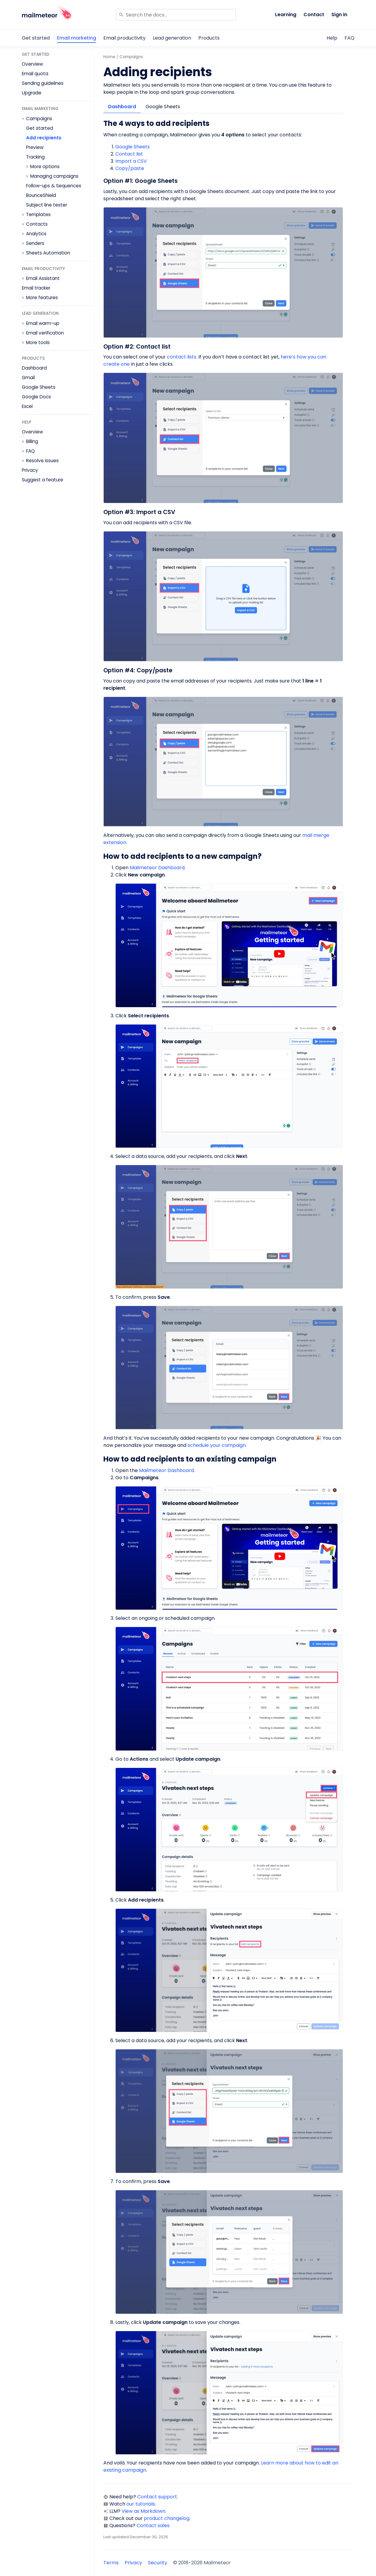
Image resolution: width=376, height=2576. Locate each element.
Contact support (157, 2496)
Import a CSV (131, 161)
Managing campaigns (54, 176)
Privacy (30, 470)
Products (209, 37)
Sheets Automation (48, 253)
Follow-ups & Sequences (53, 186)
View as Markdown (143, 2511)
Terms (111, 2562)
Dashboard (34, 368)
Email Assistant (43, 278)
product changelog (166, 2518)
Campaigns (39, 119)
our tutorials (140, 2503)
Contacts (37, 224)
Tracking (35, 157)
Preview (34, 147)
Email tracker (36, 288)
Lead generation (172, 37)
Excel (27, 406)
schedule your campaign (217, 1445)
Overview (32, 64)
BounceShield (41, 195)
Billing (32, 442)
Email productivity (124, 37)
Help (332, 37)
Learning (285, 14)
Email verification (45, 333)
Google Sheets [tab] (163, 106)
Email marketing (76, 37)
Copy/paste (129, 168)
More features (42, 298)
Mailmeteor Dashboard (157, 867)
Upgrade (31, 93)
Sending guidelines (43, 83)
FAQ (349, 37)
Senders (35, 243)
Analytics (36, 234)
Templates (38, 215)
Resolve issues (42, 461)
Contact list (129, 153)
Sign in (339, 14)
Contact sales (153, 2525)
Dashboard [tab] (122, 106)
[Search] (176, 14)
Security (157, 2562)
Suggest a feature (42, 480)
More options (45, 167)
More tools (38, 343)
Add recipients (43, 138)
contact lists (181, 356)
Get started (36, 37)
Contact (313, 14)
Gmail (28, 377)
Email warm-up (42, 323)
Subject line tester (46, 205)
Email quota (35, 73)
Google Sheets (38, 387)
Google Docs (36, 397)
